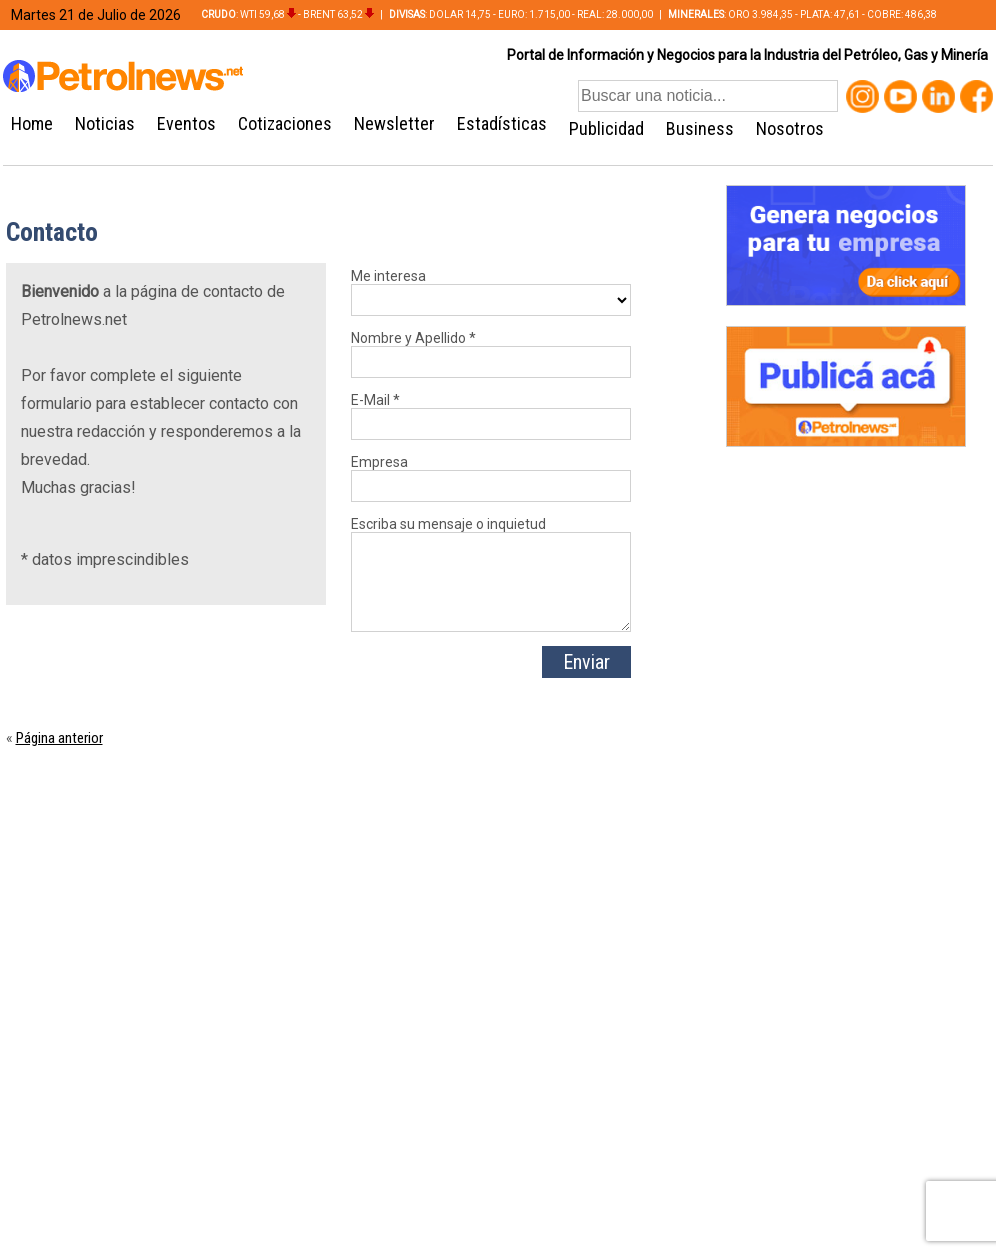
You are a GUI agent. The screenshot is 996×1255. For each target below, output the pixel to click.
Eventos (186, 123)
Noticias (105, 123)
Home (32, 123)
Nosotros (790, 128)
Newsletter (394, 123)
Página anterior (59, 738)
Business (700, 128)
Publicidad (606, 128)
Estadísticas (502, 123)
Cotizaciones (285, 123)
